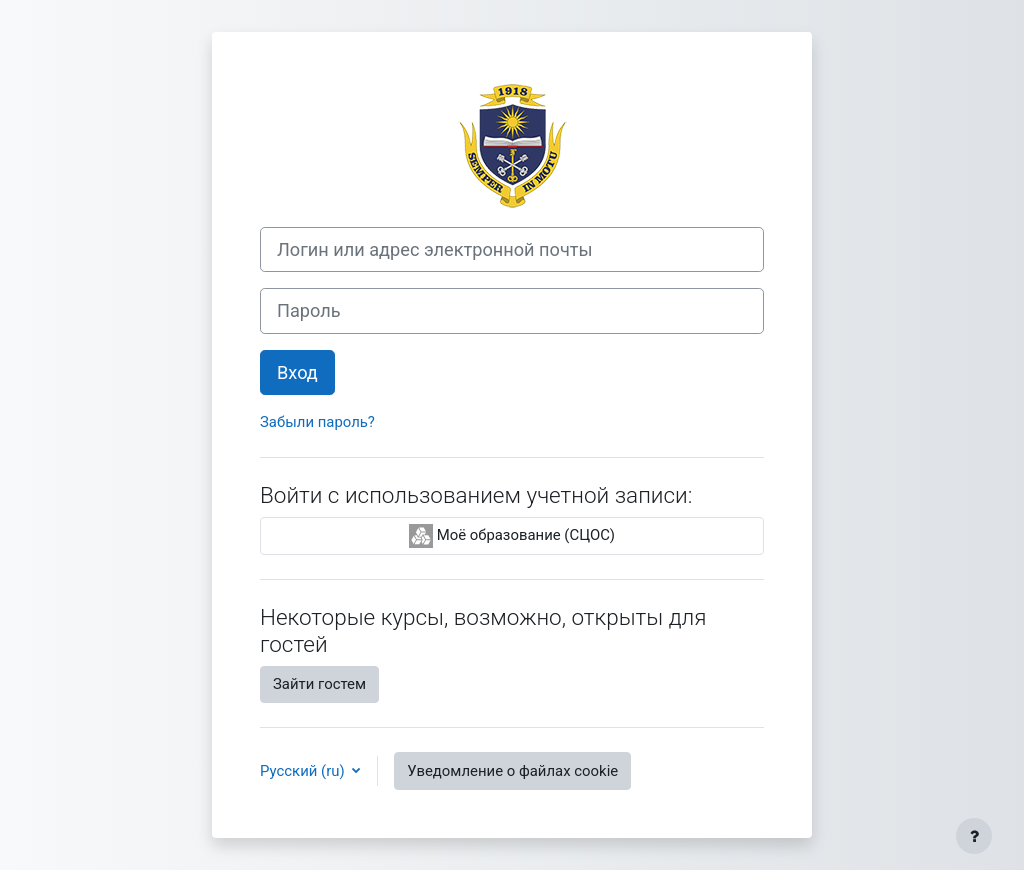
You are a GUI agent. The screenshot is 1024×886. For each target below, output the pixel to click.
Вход (297, 372)
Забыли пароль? (317, 422)
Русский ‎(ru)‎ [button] (304, 771)
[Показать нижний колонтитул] (974, 836)
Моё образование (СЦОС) (512, 536)
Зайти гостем (319, 684)
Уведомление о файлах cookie (512, 771)
